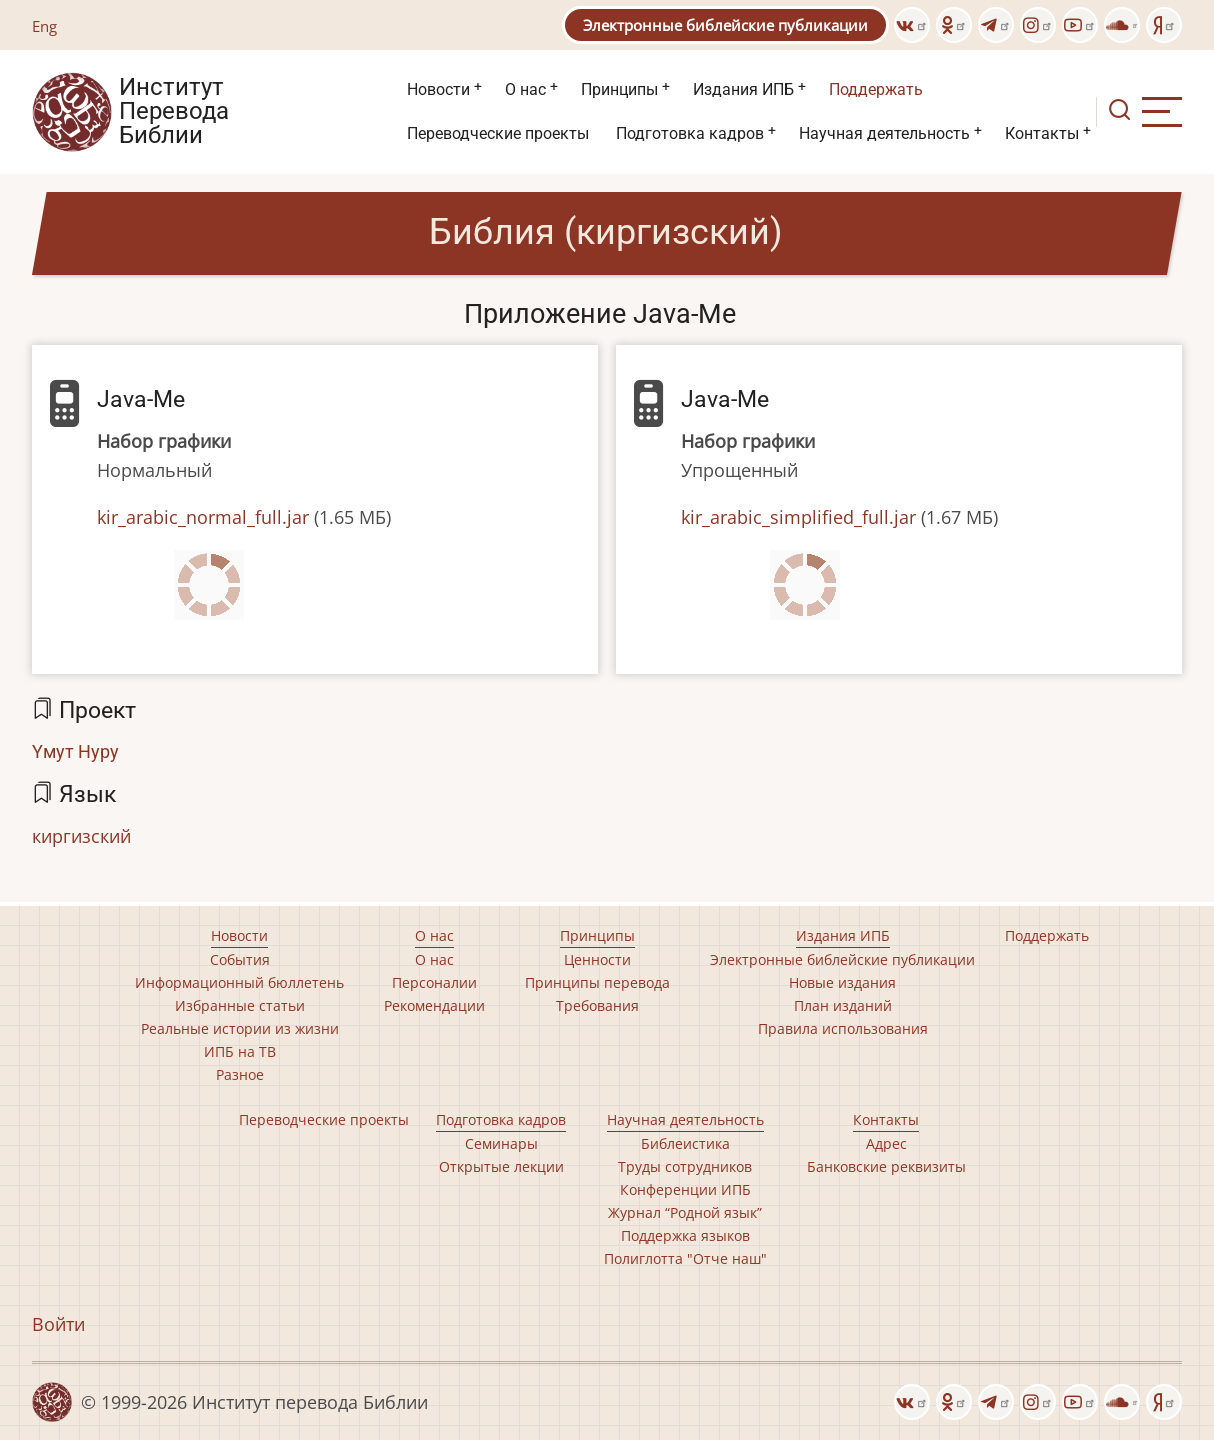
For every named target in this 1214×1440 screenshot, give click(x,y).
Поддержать (876, 89)
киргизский (81, 836)
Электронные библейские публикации (725, 25)
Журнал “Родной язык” (685, 1212)
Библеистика (685, 1143)
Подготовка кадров (690, 133)
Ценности (597, 959)
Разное (240, 1074)
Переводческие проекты (498, 133)
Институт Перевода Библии (174, 112)
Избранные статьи (240, 1005)
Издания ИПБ (743, 89)
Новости (438, 89)
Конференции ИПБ (685, 1189)
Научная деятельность (884, 133)
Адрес (886, 1143)
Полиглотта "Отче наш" (685, 1258)
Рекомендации (434, 1005)
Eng (44, 26)
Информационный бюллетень (239, 982)
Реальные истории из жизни (240, 1028)
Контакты (1042, 133)
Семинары (501, 1143)
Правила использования (843, 1028)
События (240, 959)
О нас (525, 89)
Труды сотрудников (685, 1166)
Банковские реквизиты (886, 1166)
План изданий (843, 1005)
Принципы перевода (597, 982)
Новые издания (842, 982)
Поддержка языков (685, 1235)
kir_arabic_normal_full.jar (203, 517)
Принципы (619, 89)
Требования (597, 1005)
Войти (58, 1324)
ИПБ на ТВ (240, 1051)
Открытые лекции (501, 1166)
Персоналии (434, 982)
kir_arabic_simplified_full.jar (798, 517)
